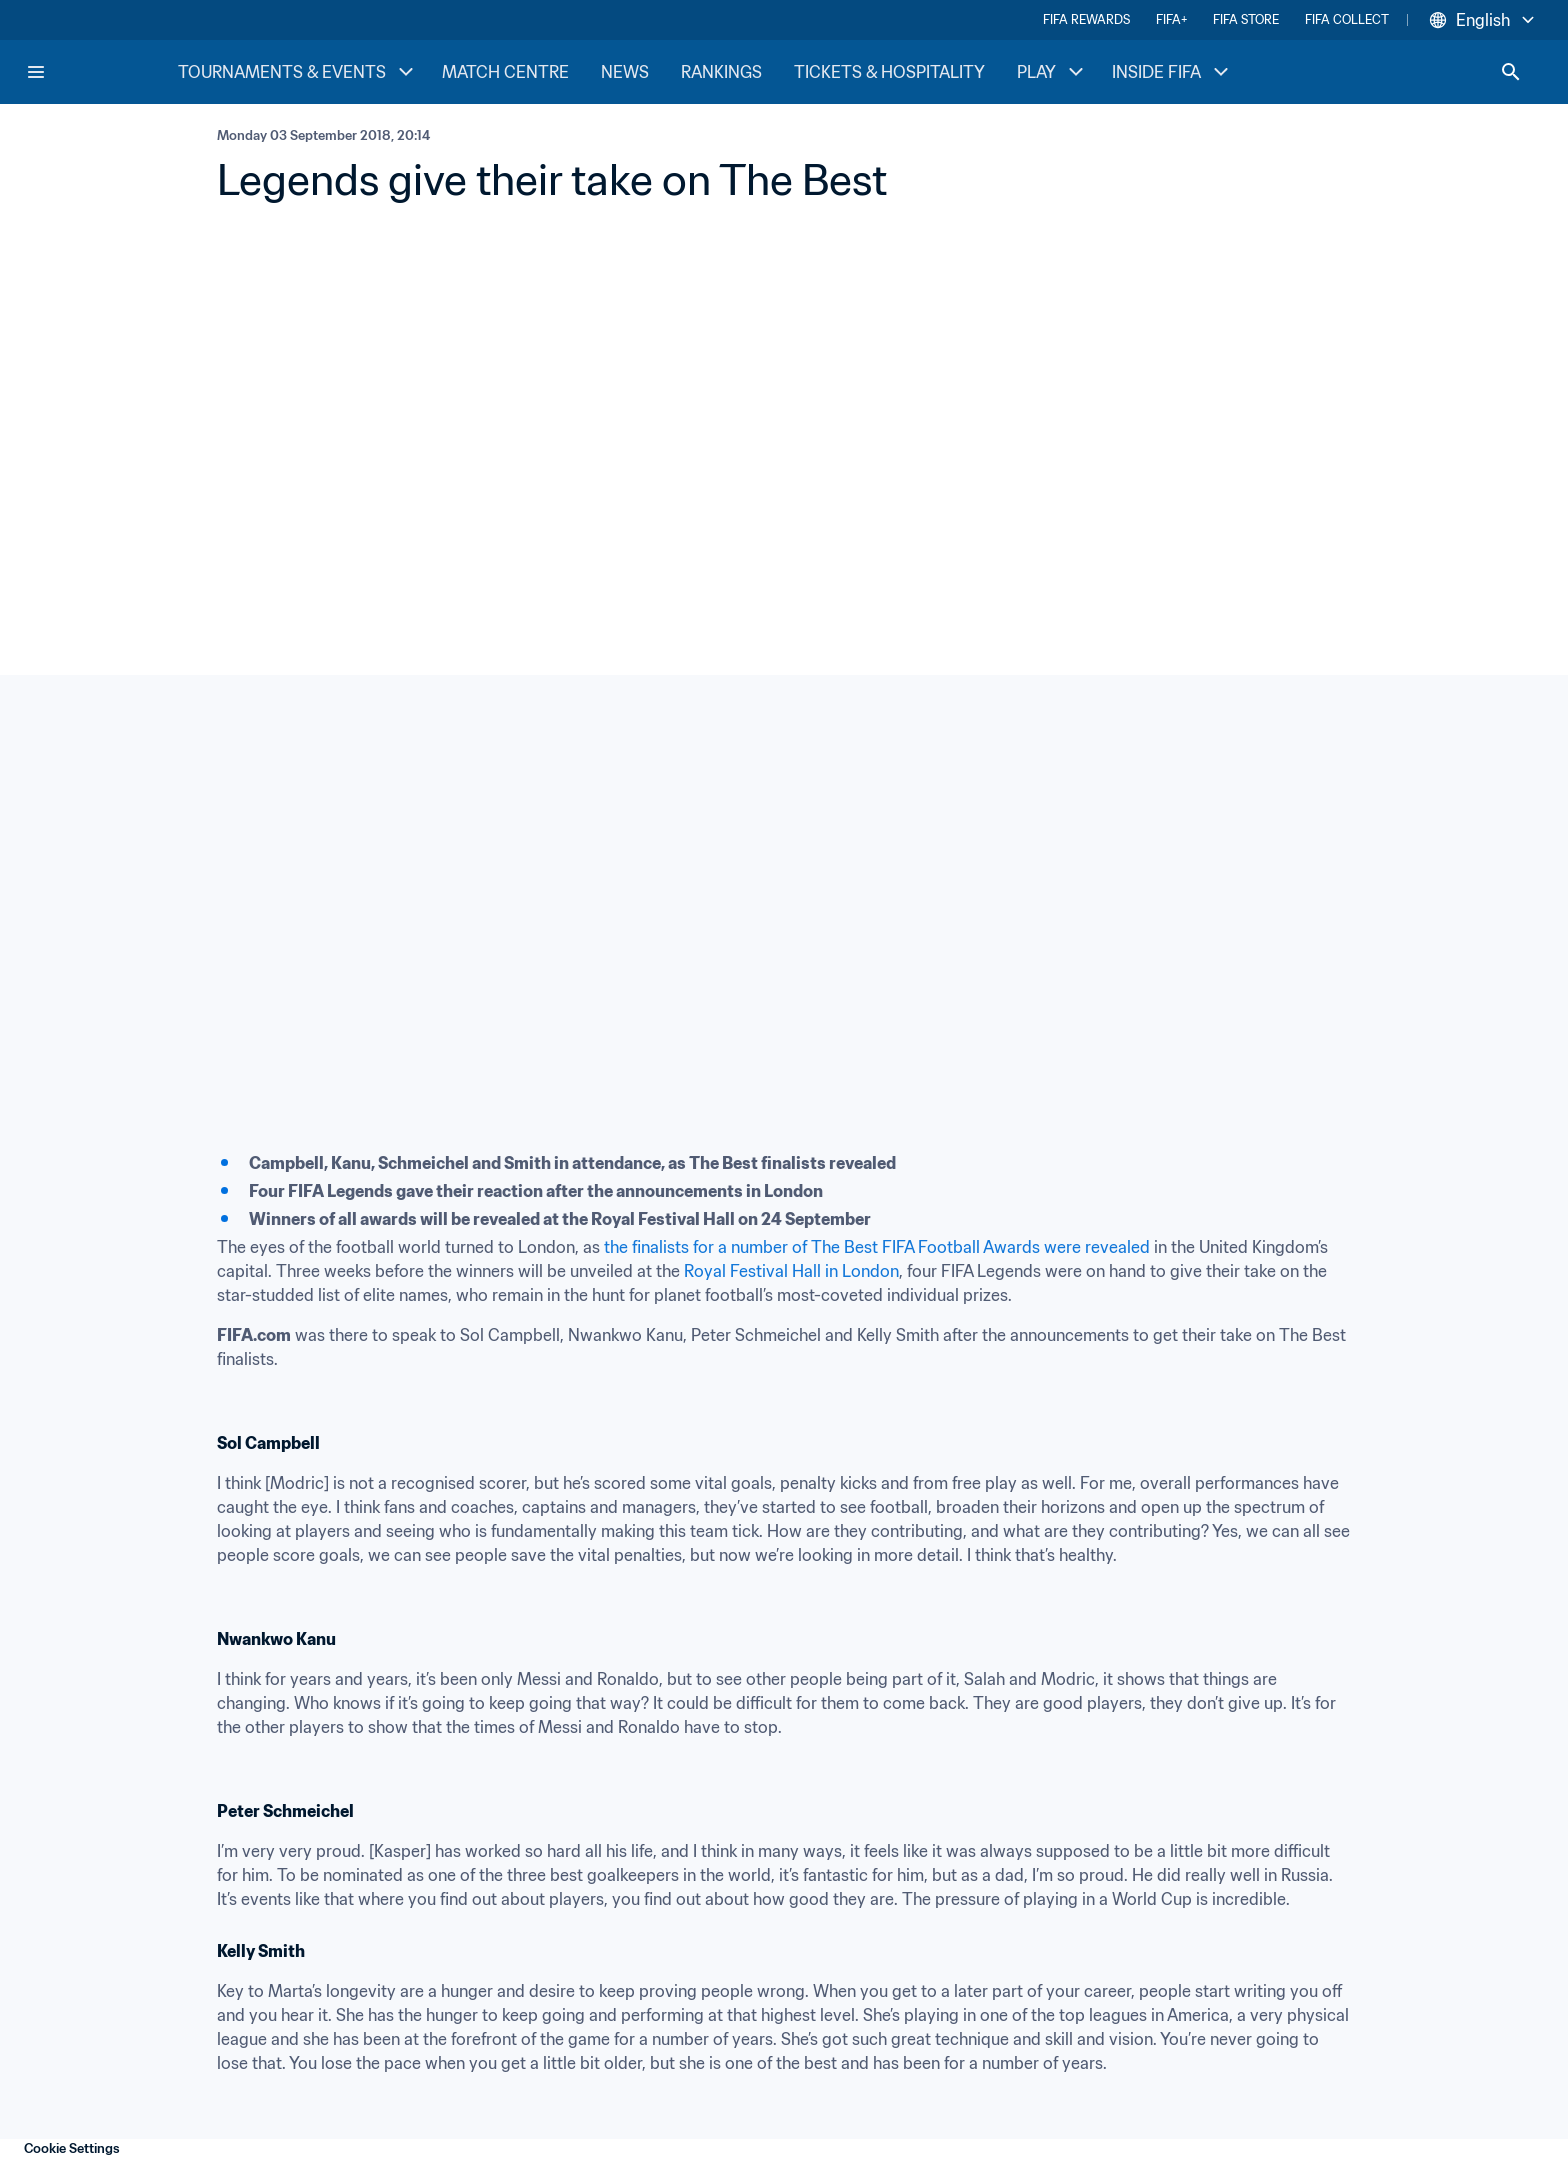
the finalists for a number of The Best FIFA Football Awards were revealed (877, 1247)
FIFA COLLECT (1347, 19)
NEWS (625, 72)
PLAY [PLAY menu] (1052, 72)
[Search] (1511, 72)
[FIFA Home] (101, 72)
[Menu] (36, 72)
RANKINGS (721, 72)
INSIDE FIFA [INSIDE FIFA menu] (1172, 72)
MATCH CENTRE (505, 72)
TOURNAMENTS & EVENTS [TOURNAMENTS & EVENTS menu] (298, 72)
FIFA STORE (1246, 19)
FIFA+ (1171, 19)
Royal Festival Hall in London (791, 1271)
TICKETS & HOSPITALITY (889, 72)
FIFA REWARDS (1086, 19)
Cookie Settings (72, 2148)
